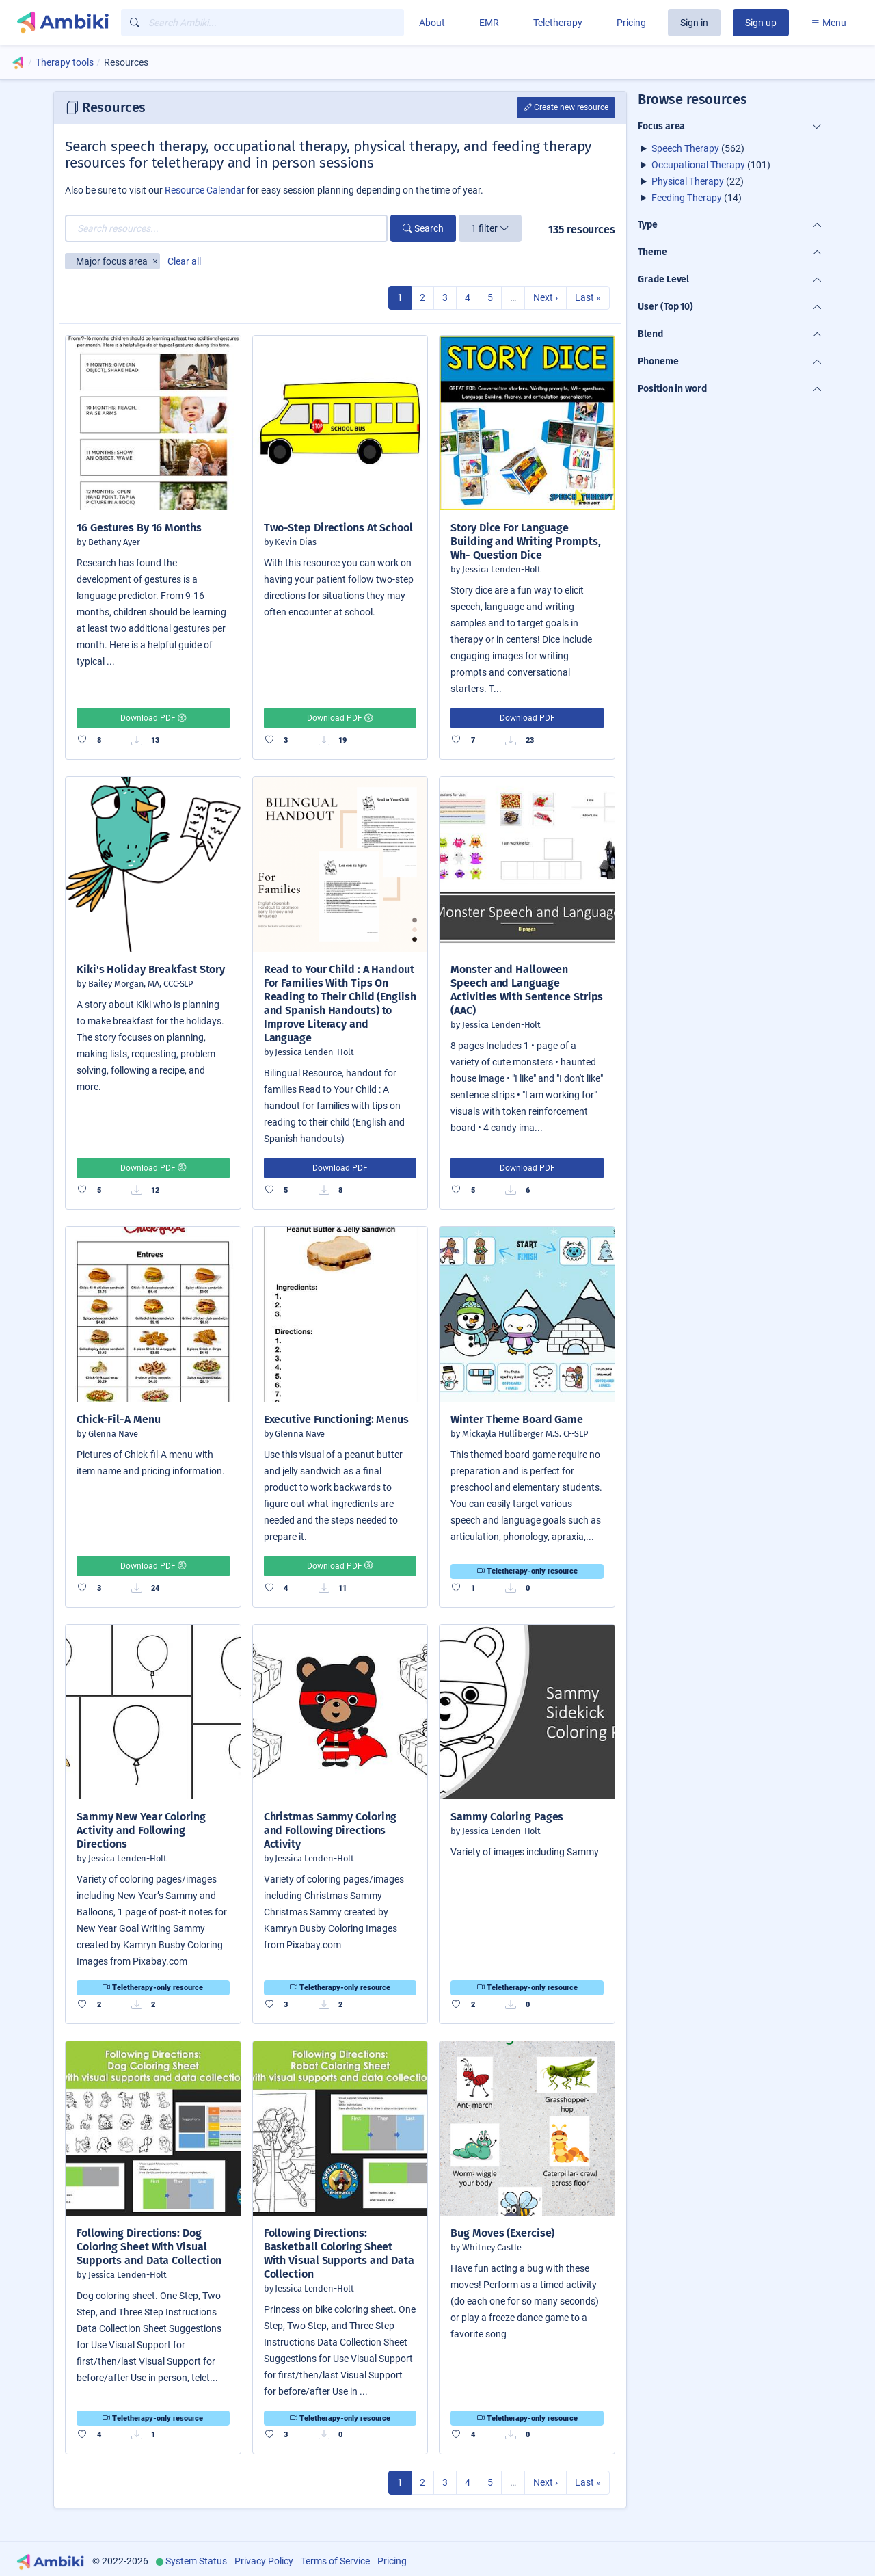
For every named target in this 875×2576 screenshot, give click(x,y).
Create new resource (566, 107)
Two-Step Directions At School (338, 527)
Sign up (761, 22)
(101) (710, 164)
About (432, 22)
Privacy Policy (263, 2560)
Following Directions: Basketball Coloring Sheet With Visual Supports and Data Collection (339, 2254)
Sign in (694, 22)
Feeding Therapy (686, 197)
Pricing (631, 22)
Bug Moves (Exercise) (502, 2233)
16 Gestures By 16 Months (139, 527)
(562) (697, 148)
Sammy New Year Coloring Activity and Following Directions (141, 1830)
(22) (697, 181)
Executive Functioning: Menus (336, 1419)
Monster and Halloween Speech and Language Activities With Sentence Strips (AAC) (526, 990)
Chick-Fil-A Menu (118, 1419)
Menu (828, 22)
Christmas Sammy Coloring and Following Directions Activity (330, 1830)
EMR (489, 22)
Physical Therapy (687, 181)
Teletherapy (557, 22)
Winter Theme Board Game (516, 1419)
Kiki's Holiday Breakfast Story (151, 969)
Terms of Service (335, 2560)
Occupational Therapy (698, 164)
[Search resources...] (226, 228)
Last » (588, 297)
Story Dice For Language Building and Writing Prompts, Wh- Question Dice (525, 541)
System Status (196, 2560)
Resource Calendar (205, 190)
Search (423, 228)
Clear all (184, 261)
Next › (545, 297)
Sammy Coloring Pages (506, 1816)
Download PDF (153, 718)
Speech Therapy (685, 148)
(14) (696, 197)
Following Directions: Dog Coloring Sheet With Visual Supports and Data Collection (149, 2247)
